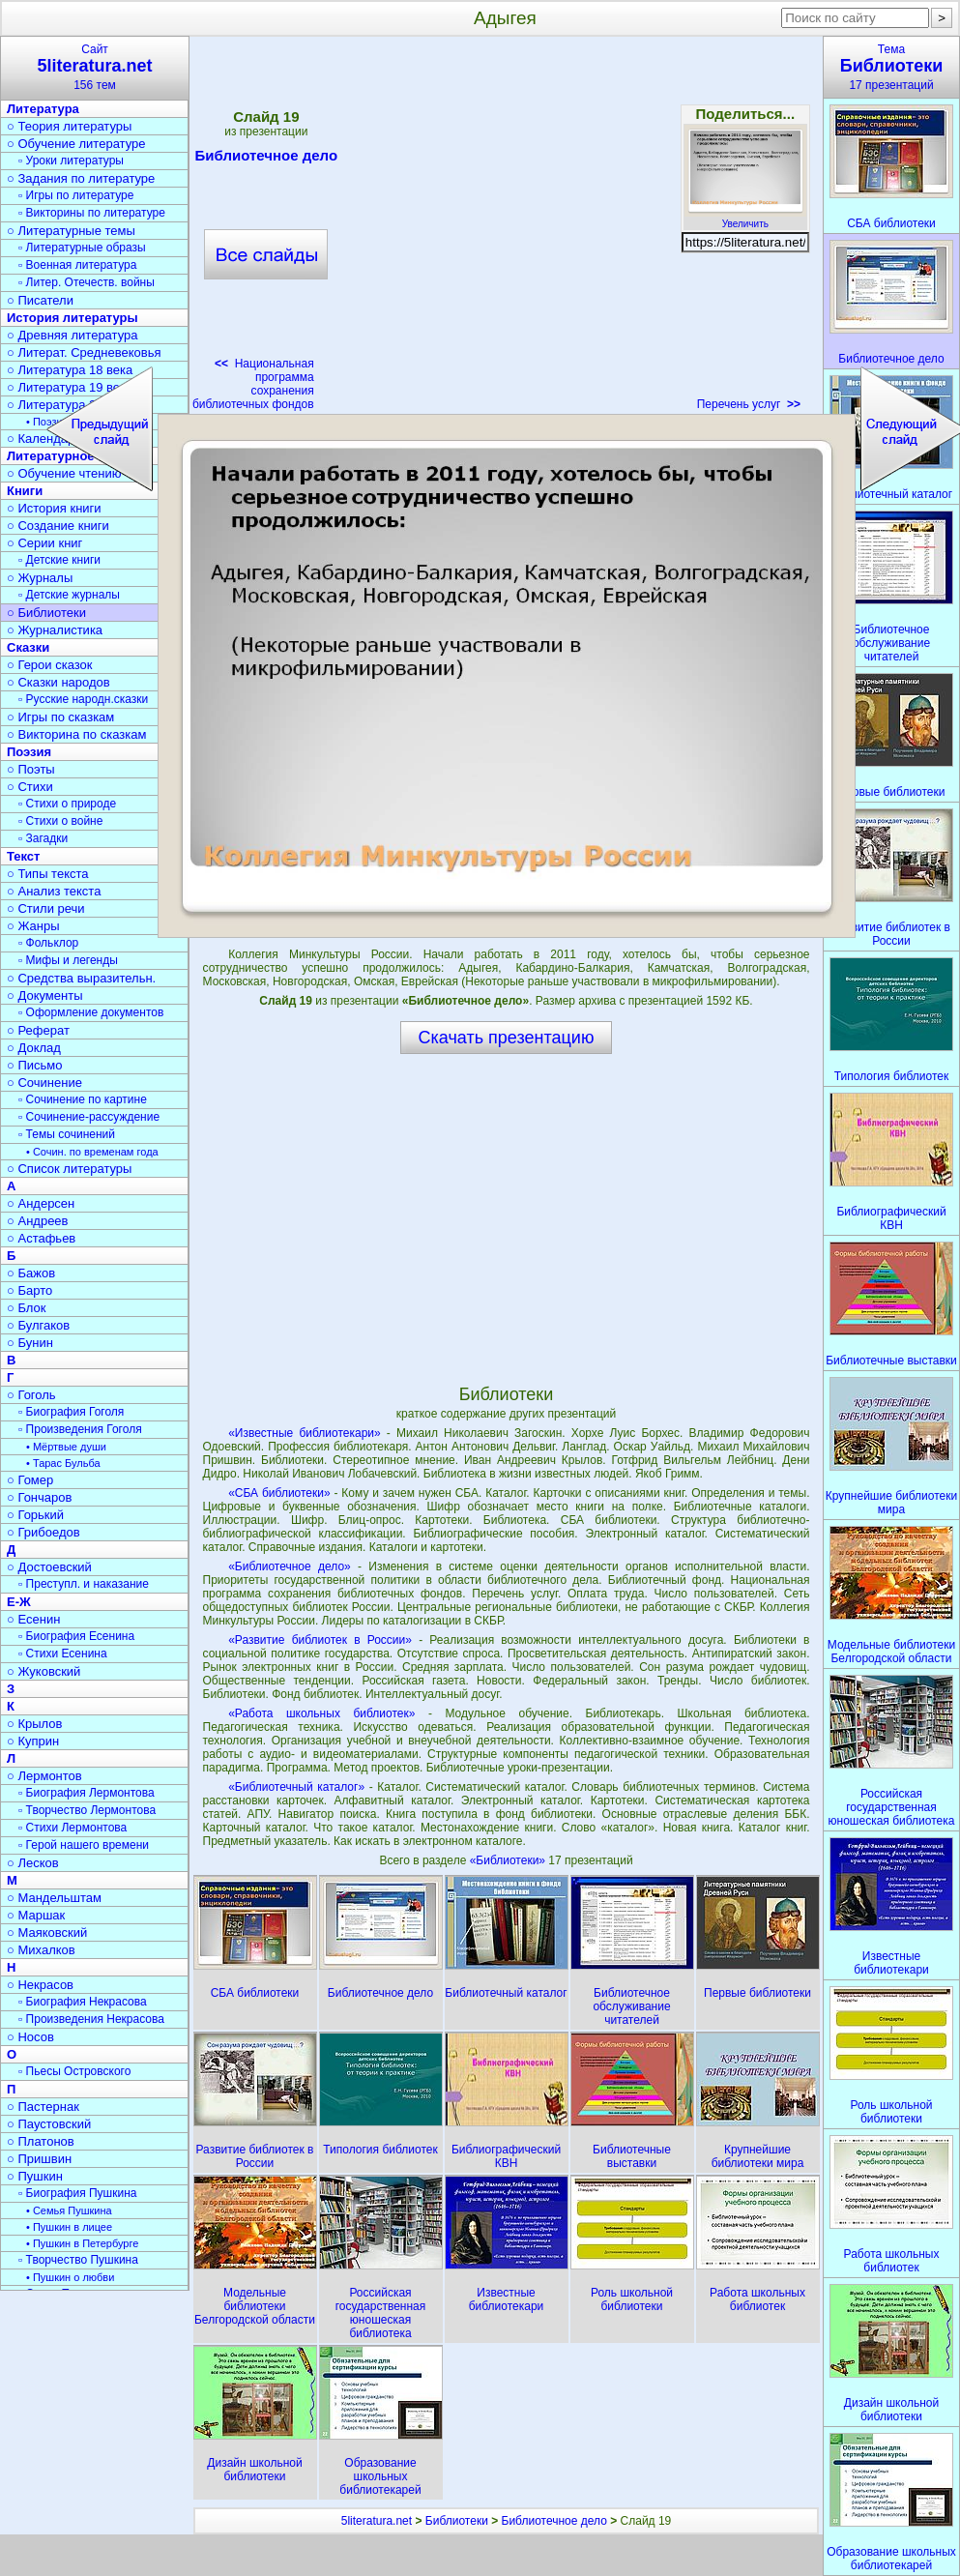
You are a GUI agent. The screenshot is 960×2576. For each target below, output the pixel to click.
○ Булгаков (38, 1325)
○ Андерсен (40, 1203)
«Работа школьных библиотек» (321, 1713)
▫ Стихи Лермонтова (72, 1827)
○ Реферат (38, 1030)
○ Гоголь (31, 1395)
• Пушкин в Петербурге (82, 2243)
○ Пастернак (43, 2106)
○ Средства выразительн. (81, 978)
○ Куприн (33, 1741)
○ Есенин (33, 1619)
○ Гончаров (39, 1497)
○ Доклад (34, 1047)
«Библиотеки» (509, 1860)
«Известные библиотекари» (304, 1433)
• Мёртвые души (66, 1446)
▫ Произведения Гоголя (80, 1429)
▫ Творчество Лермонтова (87, 1810)
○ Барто (29, 1290)
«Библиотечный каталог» (296, 1787)
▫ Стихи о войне (60, 821)
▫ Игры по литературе (75, 195)
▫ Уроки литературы (71, 160)
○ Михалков (41, 1950)
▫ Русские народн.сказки (83, 699)
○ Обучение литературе (76, 143)
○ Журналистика (54, 630)
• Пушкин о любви (70, 2277)
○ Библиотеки (46, 612)
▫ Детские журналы (69, 594)
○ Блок (26, 1308)
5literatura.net (376, 2521)
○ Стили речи (46, 908)
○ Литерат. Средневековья (84, 352)
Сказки (28, 647)
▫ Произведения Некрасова (91, 2019)
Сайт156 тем (95, 67)
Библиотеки (456, 2521)
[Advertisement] (505, 1218)
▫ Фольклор (48, 943)
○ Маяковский (47, 1932)
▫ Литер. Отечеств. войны (86, 282)
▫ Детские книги (59, 560)
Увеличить (745, 218)
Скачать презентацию (507, 1037)
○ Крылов (34, 1723)
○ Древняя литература (72, 335)
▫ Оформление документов (90, 1012)
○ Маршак (36, 1915)
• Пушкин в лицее (69, 2227)
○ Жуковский (43, 1671)
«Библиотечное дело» (289, 1566)
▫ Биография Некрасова (82, 2001)
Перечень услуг (748, 404)
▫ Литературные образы (82, 247)
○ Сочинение (44, 1082)
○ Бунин (30, 1342)
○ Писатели (40, 300)
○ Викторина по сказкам (76, 734)
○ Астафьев (41, 1238)
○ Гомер (30, 1480)
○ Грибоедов (43, 1532)
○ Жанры (33, 926)
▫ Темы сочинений (66, 1134)
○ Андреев (38, 1221)
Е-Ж (19, 1602)
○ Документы (44, 995)
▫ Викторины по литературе (91, 213)
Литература (43, 109)
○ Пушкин (35, 2176)
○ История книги (54, 508)
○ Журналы (40, 578)
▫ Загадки (43, 838)
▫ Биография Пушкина (77, 2193)
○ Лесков (33, 1863)
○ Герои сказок (50, 665)
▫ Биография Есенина (76, 1636)
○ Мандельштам (54, 1897)
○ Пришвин (39, 2159)
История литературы (72, 317)
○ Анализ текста (54, 891)
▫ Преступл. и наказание (83, 1584)
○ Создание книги (58, 525)
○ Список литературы (69, 1168)
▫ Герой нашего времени (83, 1845)
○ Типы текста (48, 873)
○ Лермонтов (44, 1776)
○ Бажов (31, 1273)
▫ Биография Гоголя (71, 1412)
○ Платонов (40, 2141)
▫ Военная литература (77, 265)
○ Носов (30, 2037)
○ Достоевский (49, 1567)
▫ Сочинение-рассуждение (89, 1117)
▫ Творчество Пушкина (78, 2260)
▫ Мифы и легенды (68, 960)
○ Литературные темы (71, 230)
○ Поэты (31, 769)
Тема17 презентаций (891, 67)
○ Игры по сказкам (60, 717)
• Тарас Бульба (63, 1463)
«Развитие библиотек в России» (320, 1640)
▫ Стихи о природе (67, 803)
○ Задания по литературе (81, 178)
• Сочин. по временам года (92, 1151)
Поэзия (29, 752)
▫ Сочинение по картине (82, 1099)
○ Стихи (30, 786)
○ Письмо (35, 1065)
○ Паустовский (49, 2124)
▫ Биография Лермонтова (86, 1793)
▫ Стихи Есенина (62, 1653)
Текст (23, 856)
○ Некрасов (40, 1984)
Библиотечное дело (554, 2521)
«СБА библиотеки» (279, 1493)
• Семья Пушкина (69, 2210)
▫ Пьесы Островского (74, 2071)
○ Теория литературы (69, 126)
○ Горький (35, 1515)
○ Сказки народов (58, 682)
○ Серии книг (44, 543)
